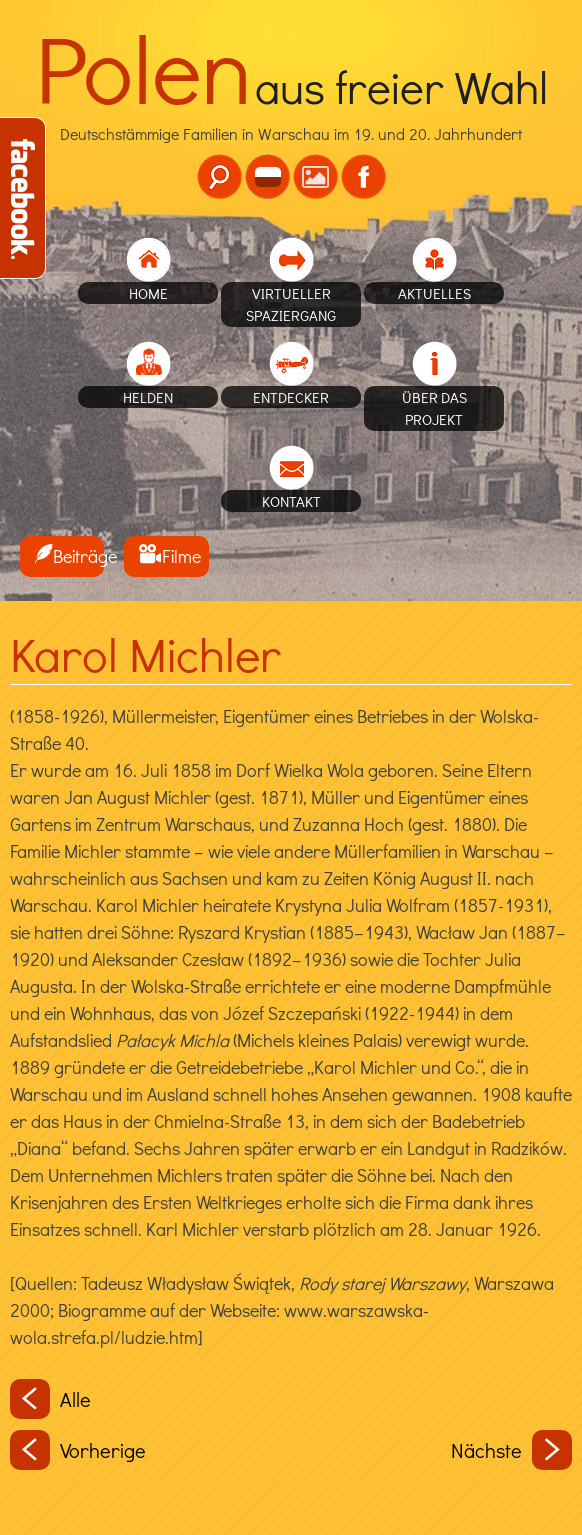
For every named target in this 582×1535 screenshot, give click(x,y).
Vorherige (78, 1450)
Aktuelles (434, 293)
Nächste (511, 1450)
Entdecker (291, 397)
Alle (50, 1399)
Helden (148, 397)
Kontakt (291, 501)
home (148, 293)
